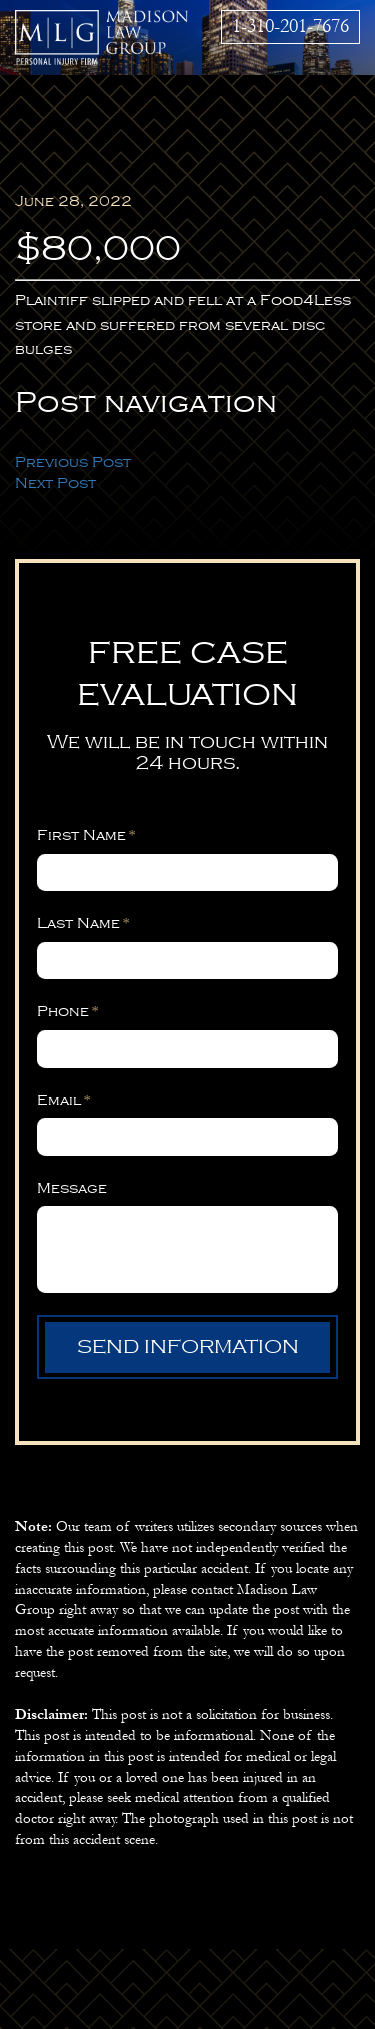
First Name (86, 835)
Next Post (55, 483)
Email (64, 1100)
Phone (68, 1011)
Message (72, 1188)
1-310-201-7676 (290, 26)
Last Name (83, 923)
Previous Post (73, 462)
